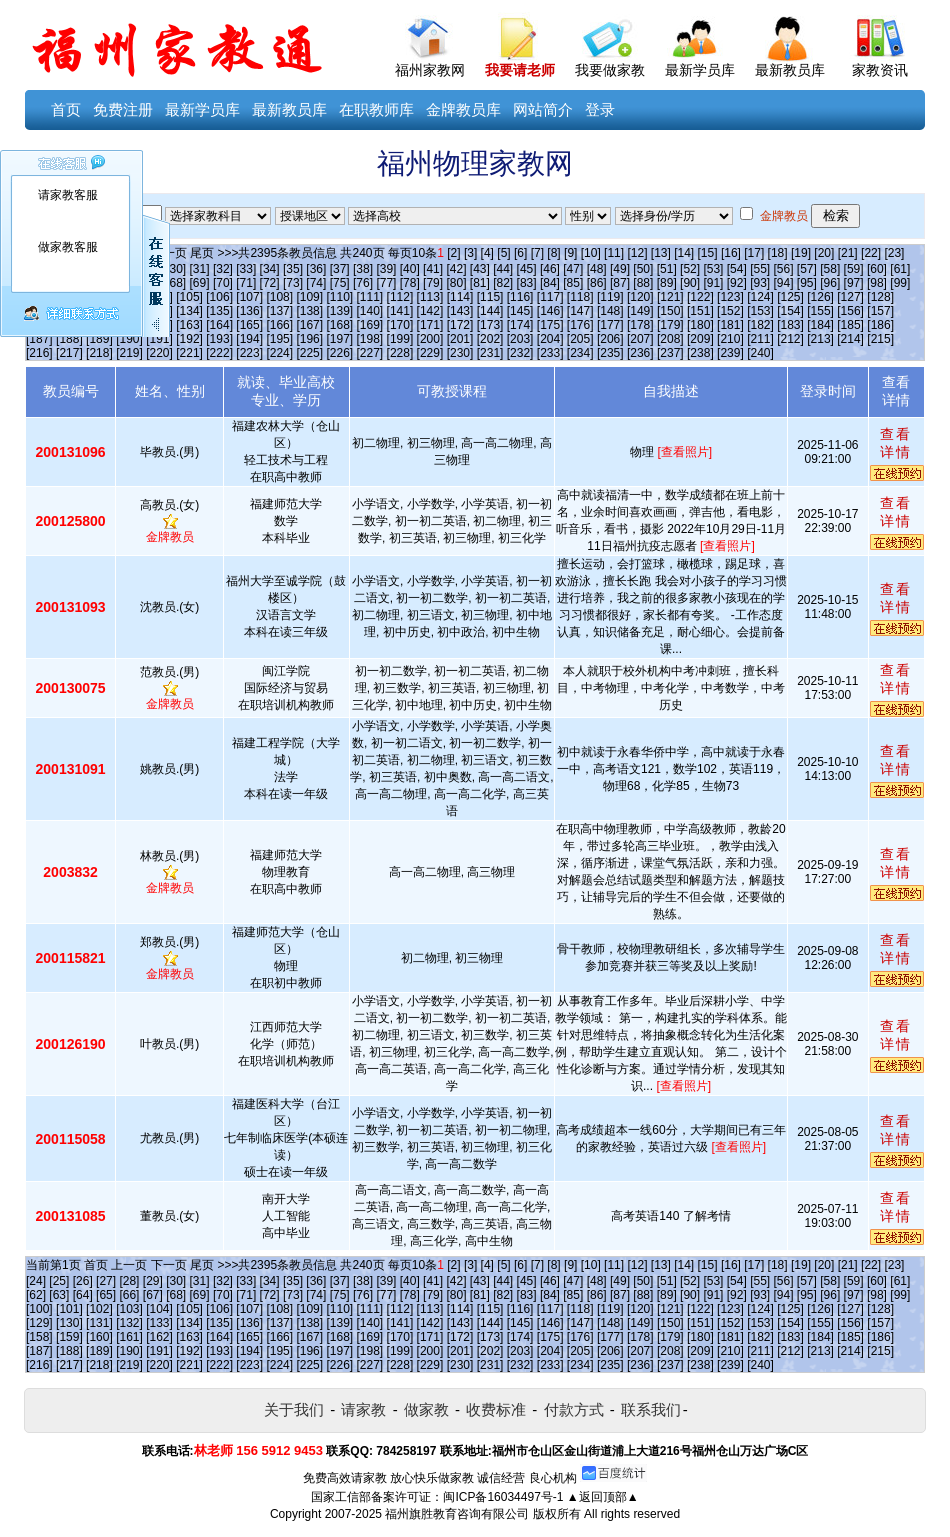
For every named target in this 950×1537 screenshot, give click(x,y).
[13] (661, 253)
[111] (370, 297)
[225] (309, 353)
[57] (807, 269)
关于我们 (294, 1409)
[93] (760, 283)
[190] (129, 339)
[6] (520, 253)
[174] (520, 325)
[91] (713, 283)
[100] (39, 1309)
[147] (580, 311)
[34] (270, 269)
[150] (670, 311)
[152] (730, 311)
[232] (520, 353)
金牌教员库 (463, 109)
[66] (129, 1295)
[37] (340, 269)
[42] (456, 269)
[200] (430, 339)
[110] (339, 297)
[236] (640, 353)
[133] (159, 1323)
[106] (219, 297)
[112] (400, 297)
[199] (400, 339)
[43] (480, 269)
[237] (670, 353)
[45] (527, 269)
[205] (580, 339)
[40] (410, 269)
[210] (730, 339)
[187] (39, 339)
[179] (670, 325)
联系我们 (651, 1409)
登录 (600, 109)
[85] (573, 283)
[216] (39, 353)
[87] (620, 283)
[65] (106, 1295)
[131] (99, 1323)
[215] (880, 339)
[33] (246, 269)
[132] (129, 1323)
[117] (550, 297)
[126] (820, 297)
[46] (550, 269)
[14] (684, 253)
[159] (69, 1337)
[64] (83, 1295)
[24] (36, 1281)
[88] (643, 283)
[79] (433, 283)
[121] (670, 297)
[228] (400, 353)
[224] (279, 353)
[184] (820, 325)
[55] (760, 269)
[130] (69, 1323)
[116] (520, 297)
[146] (550, 311)
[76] (363, 283)
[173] (490, 325)
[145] (520, 311)
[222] (219, 353)
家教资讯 (880, 70)
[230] (460, 353)
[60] (877, 269)
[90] (690, 283)
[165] (249, 325)
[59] (854, 269)
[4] (487, 253)
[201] (460, 339)
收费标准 (496, 1409)
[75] (340, 283)
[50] (643, 269)
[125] (790, 297)
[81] (480, 283)
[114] (460, 297)
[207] (640, 339)
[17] (754, 253)
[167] (309, 325)
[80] (456, 283)
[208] (670, 339)
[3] (470, 253)
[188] (69, 339)
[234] (580, 353)
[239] (730, 353)
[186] (880, 325)
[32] (223, 269)
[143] (460, 311)
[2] (453, 253)
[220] (159, 353)
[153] (760, 311)
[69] (200, 283)
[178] (640, 325)
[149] (640, 311)
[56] (784, 269)
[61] (900, 269)
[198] (370, 339)
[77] (386, 283)
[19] (801, 253)
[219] (129, 353)
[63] (59, 1295)
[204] (550, 339)
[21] (848, 253)
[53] (713, 269)
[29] (153, 1281)
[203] (520, 339)
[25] (59, 1281)
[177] (610, 325)
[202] (490, 339)
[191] (159, 339)
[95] (807, 283)
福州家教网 (430, 70)
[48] (597, 269)
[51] (667, 269)
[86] (597, 283)
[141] (400, 311)
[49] (620, 269)
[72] (270, 283)
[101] (69, 1309)
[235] (610, 353)
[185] (850, 325)
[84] (550, 283)
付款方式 (574, 1409)
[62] (36, 1295)
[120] (640, 297)
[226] (339, 353)
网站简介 (543, 109)
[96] (830, 283)
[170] (400, 325)
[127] (850, 297)
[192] (189, 339)
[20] (824, 253)
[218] (99, 353)
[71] (246, 283)
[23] (894, 253)
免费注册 (123, 109)
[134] (189, 311)
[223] (249, 353)
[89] (667, 283)
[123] (730, 297)
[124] (760, 297)
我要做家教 (610, 70)
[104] (159, 1309)
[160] (99, 1337)
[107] (249, 297)
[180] (700, 325)
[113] (430, 297)
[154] (790, 311)
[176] (580, 325)
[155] (820, 311)
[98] (877, 283)
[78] (410, 283)
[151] (700, 311)
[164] (219, 325)
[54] (737, 269)
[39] (386, 269)
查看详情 (896, 443)
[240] (760, 353)
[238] (700, 353)
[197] (339, 339)
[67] (153, 1295)
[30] (176, 269)
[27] (106, 1281)
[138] (309, 311)
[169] (370, 325)
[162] (159, 1337)
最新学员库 (700, 70)
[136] (249, 311)
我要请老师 (520, 70)
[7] (537, 253)
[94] (784, 283)
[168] (339, 325)
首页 (66, 109)
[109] (309, 297)
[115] (490, 297)
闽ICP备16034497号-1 (503, 1497)
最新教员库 (790, 70)
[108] (279, 297)
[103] (129, 1309)
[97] (854, 283)
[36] (316, 269)
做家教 (426, 1409)
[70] (223, 283)
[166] (279, 325)
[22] (871, 253)
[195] (279, 339)
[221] (189, 353)
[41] (433, 269)
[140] (370, 311)
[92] (737, 283)
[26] (83, 1281)
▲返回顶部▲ (603, 1497)
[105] (189, 297)
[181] (730, 325)
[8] (553, 253)
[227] (370, 353)
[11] (614, 253)
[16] (731, 253)
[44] (503, 269)
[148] (610, 311)
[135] (219, 311)
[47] (573, 269)
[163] (189, 325)
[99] (900, 283)
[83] (527, 283)
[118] (580, 297)
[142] (430, 311)
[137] (279, 311)
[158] (39, 1337)
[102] (99, 1309)
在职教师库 (376, 109)
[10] (591, 253)
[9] (570, 253)
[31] (200, 269)
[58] (830, 269)
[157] (880, 311)
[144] (490, 311)
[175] (550, 325)
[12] (637, 253)
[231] (490, 353)
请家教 (363, 1409)
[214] (850, 339)
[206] (610, 339)
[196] (309, 339)
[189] (99, 339)
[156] (850, 311)
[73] (293, 283)
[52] (690, 269)
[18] (778, 253)
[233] (550, 353)
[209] (700, 339)
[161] (129, 1337)
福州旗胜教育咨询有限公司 (457, 1514)
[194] (249, 339)
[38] (363, 269)
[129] (39, 1323)
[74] (316, 283)
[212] (790, 339)
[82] (503, 283)
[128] (880, 297)
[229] (430, 353)
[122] (700, 297)
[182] (760, 325)
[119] (610, 297)
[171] (430, 325)
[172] (460, 325)
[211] (760, 339)
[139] (339, 311)
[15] (708, 253)
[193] (219, 339)
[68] (176, 283)
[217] (69, 353)
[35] (293, 269)
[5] (503, 253)
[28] (129, 1281)
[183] (790, 325)
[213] (820, 339)
